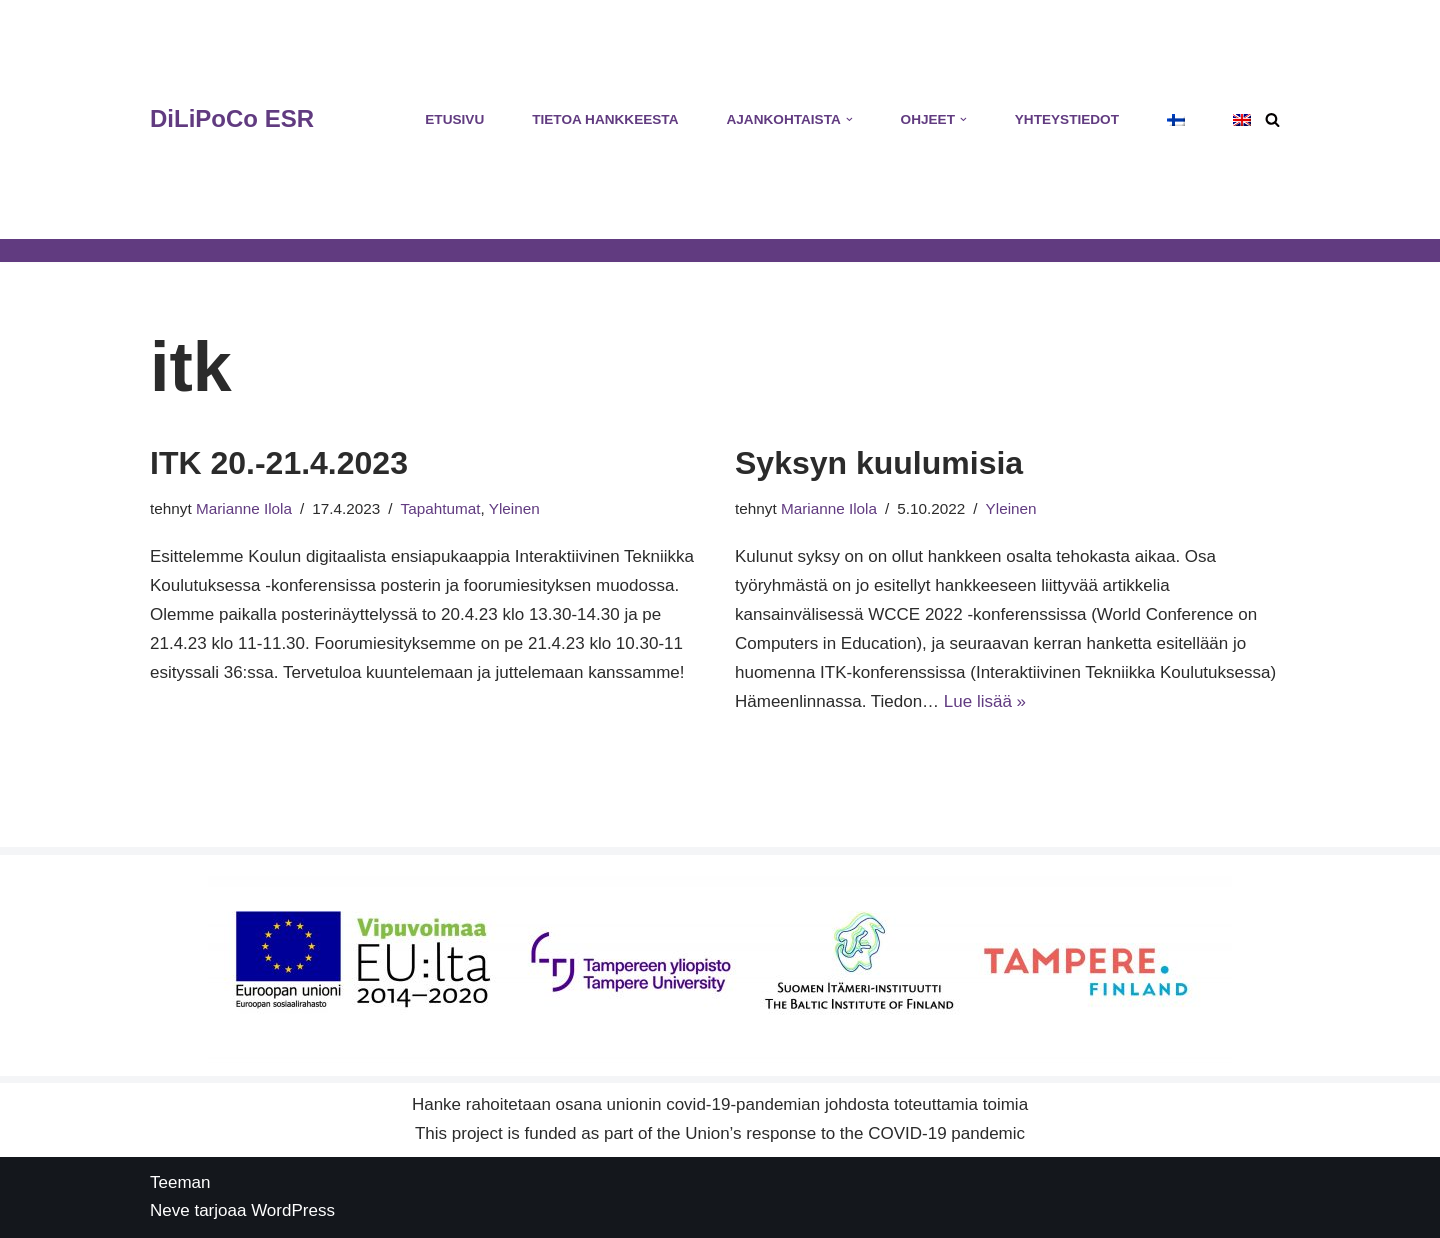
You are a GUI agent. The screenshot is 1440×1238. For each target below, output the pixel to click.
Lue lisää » (985, 701)
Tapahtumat (441, 508)
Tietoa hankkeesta (605, 119)
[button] (849, 119)
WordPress (293, 1210)
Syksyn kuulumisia (879, 463)
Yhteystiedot (1067, 119)
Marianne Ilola (244, 508)
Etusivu (454, 119)
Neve (170, 1210)
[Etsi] (1272, 119)
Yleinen (514, 508)
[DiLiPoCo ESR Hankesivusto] (232, 119)
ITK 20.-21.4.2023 (279, 463)
